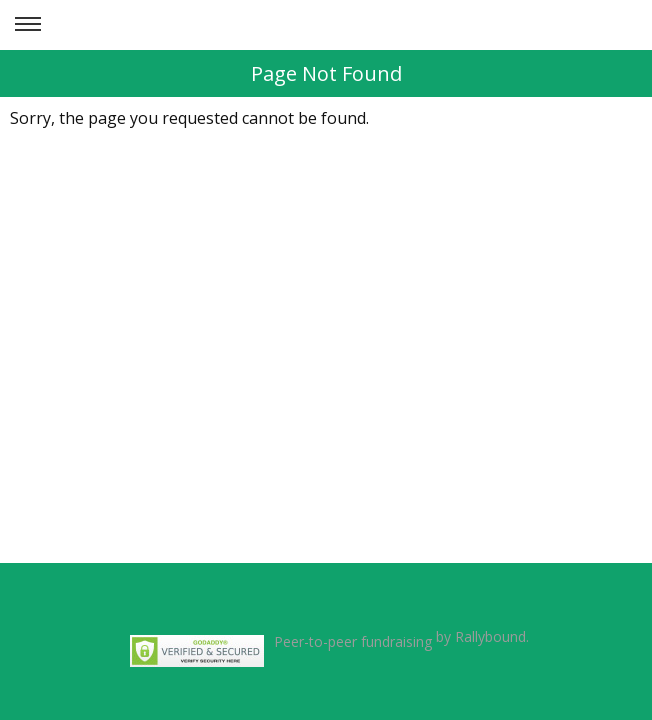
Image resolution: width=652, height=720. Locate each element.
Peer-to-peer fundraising (353, 641)
